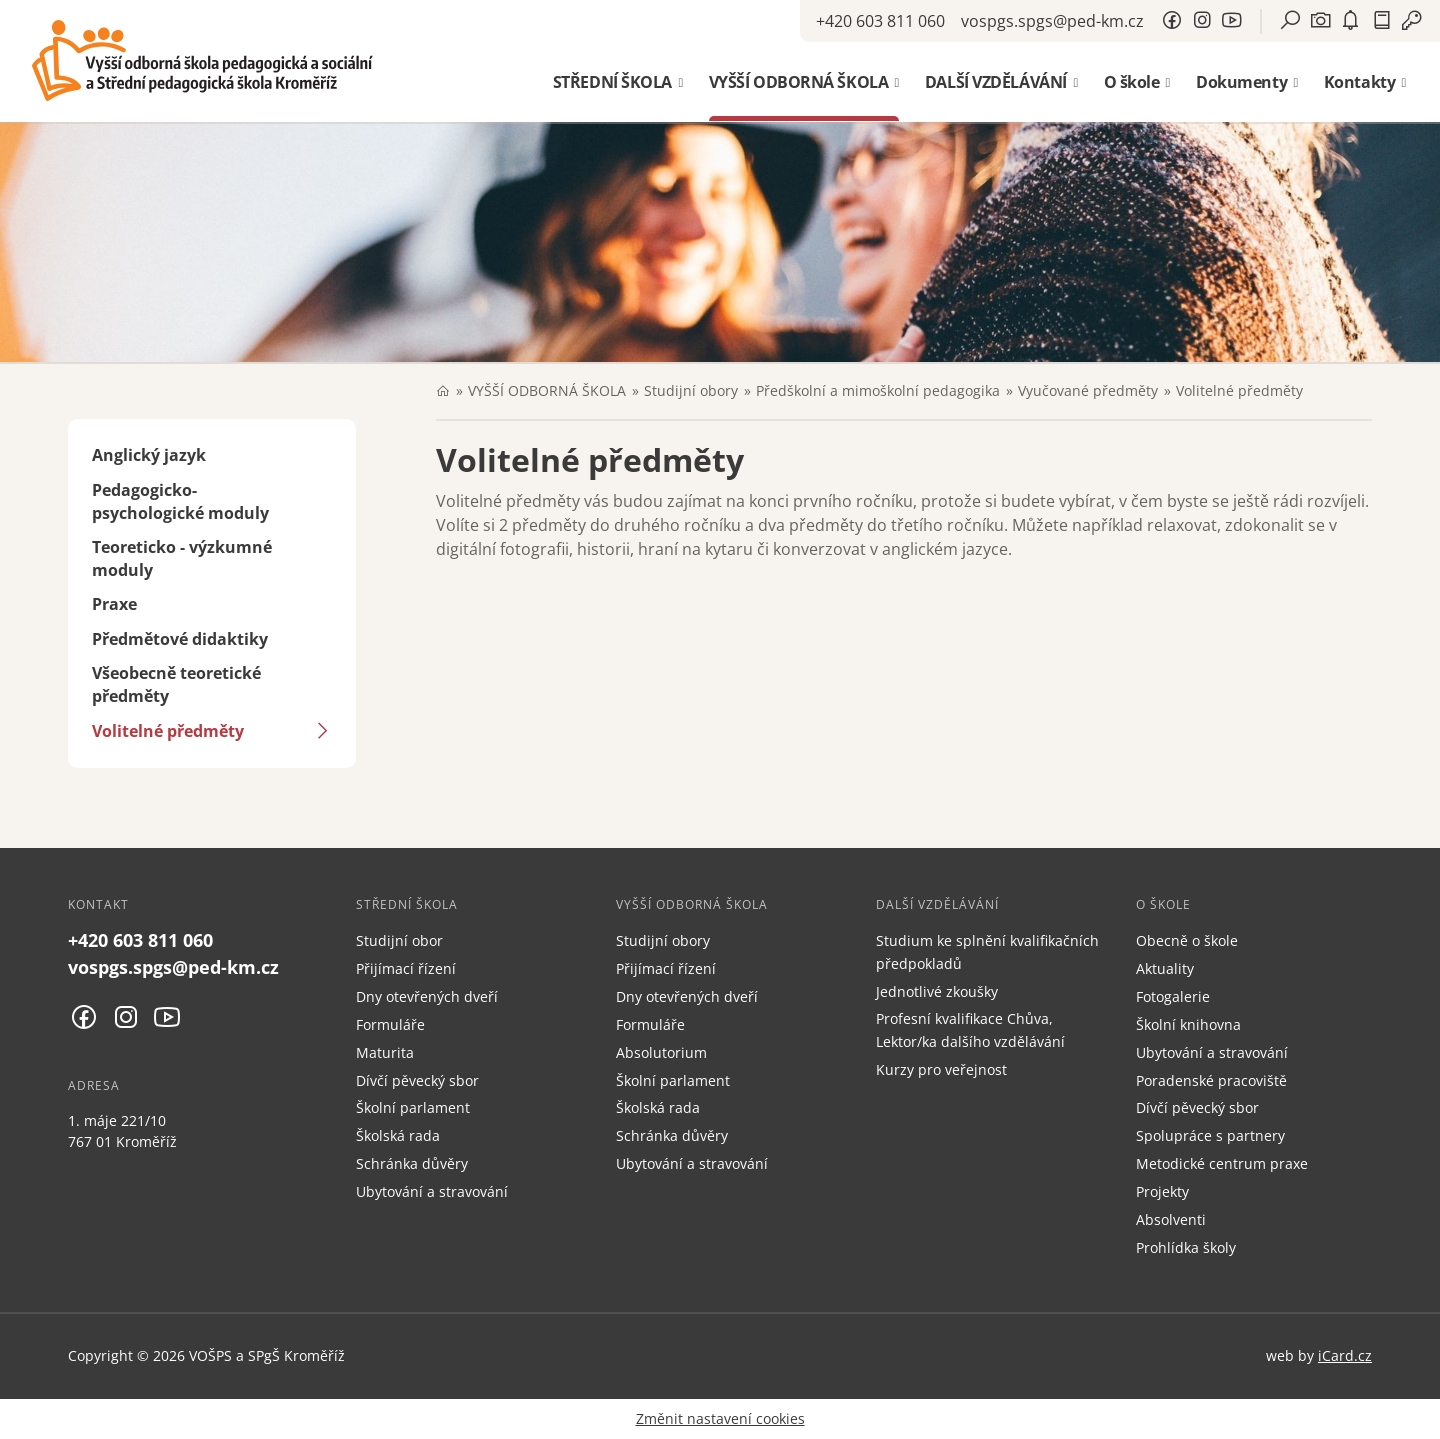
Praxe (114, 604)
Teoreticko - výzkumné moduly (182, 558)
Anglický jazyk (149, 455)
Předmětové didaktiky (180, 639)
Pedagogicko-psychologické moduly (180, 501)
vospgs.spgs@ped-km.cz (1052, 21)
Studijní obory (691, 390)
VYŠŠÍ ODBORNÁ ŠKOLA (547, 390)
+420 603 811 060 (880, 21)
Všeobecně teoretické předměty (176, 684)
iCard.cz (1345, 1355)
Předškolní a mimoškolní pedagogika (878, 390)
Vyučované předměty (1088, 390)
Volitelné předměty (168, 731)
